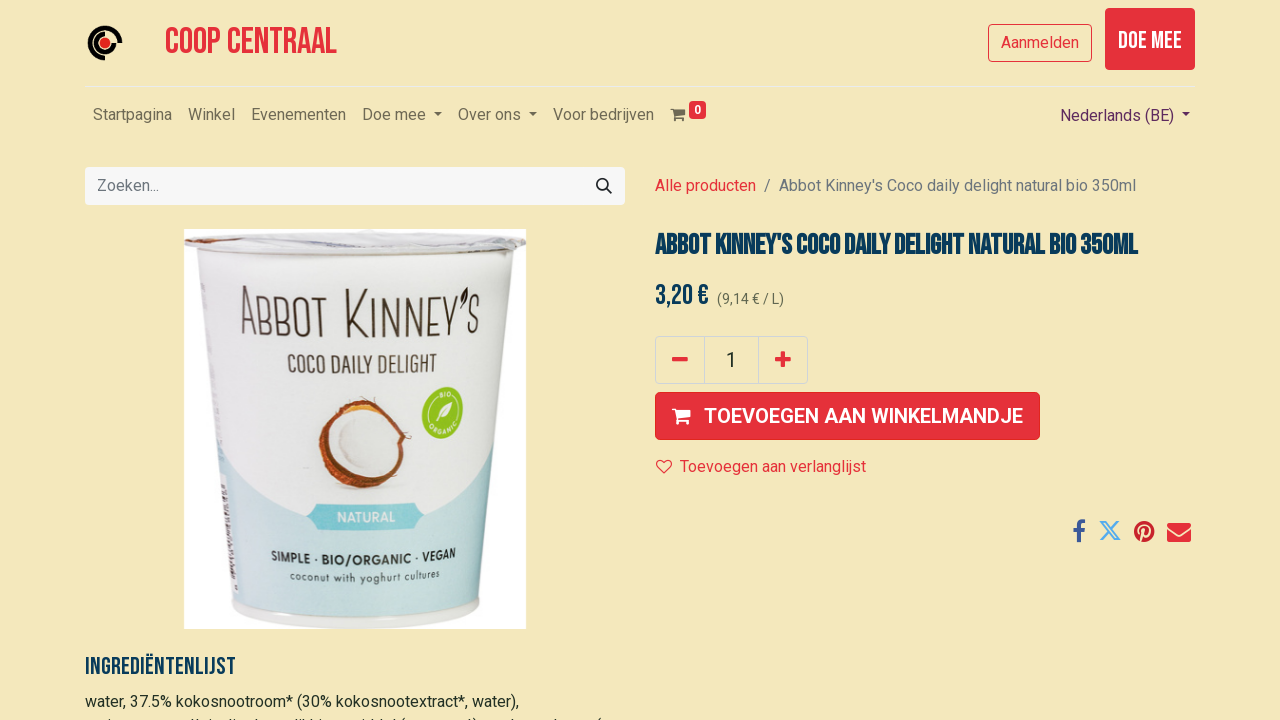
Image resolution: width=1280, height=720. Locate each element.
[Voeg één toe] (783, 360)
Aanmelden (1040, 42)
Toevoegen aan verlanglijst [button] (761, 466)
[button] (847, 416)
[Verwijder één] (680, 360)
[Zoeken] (604, 186)
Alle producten (705, 185)
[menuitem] (132, 115)
